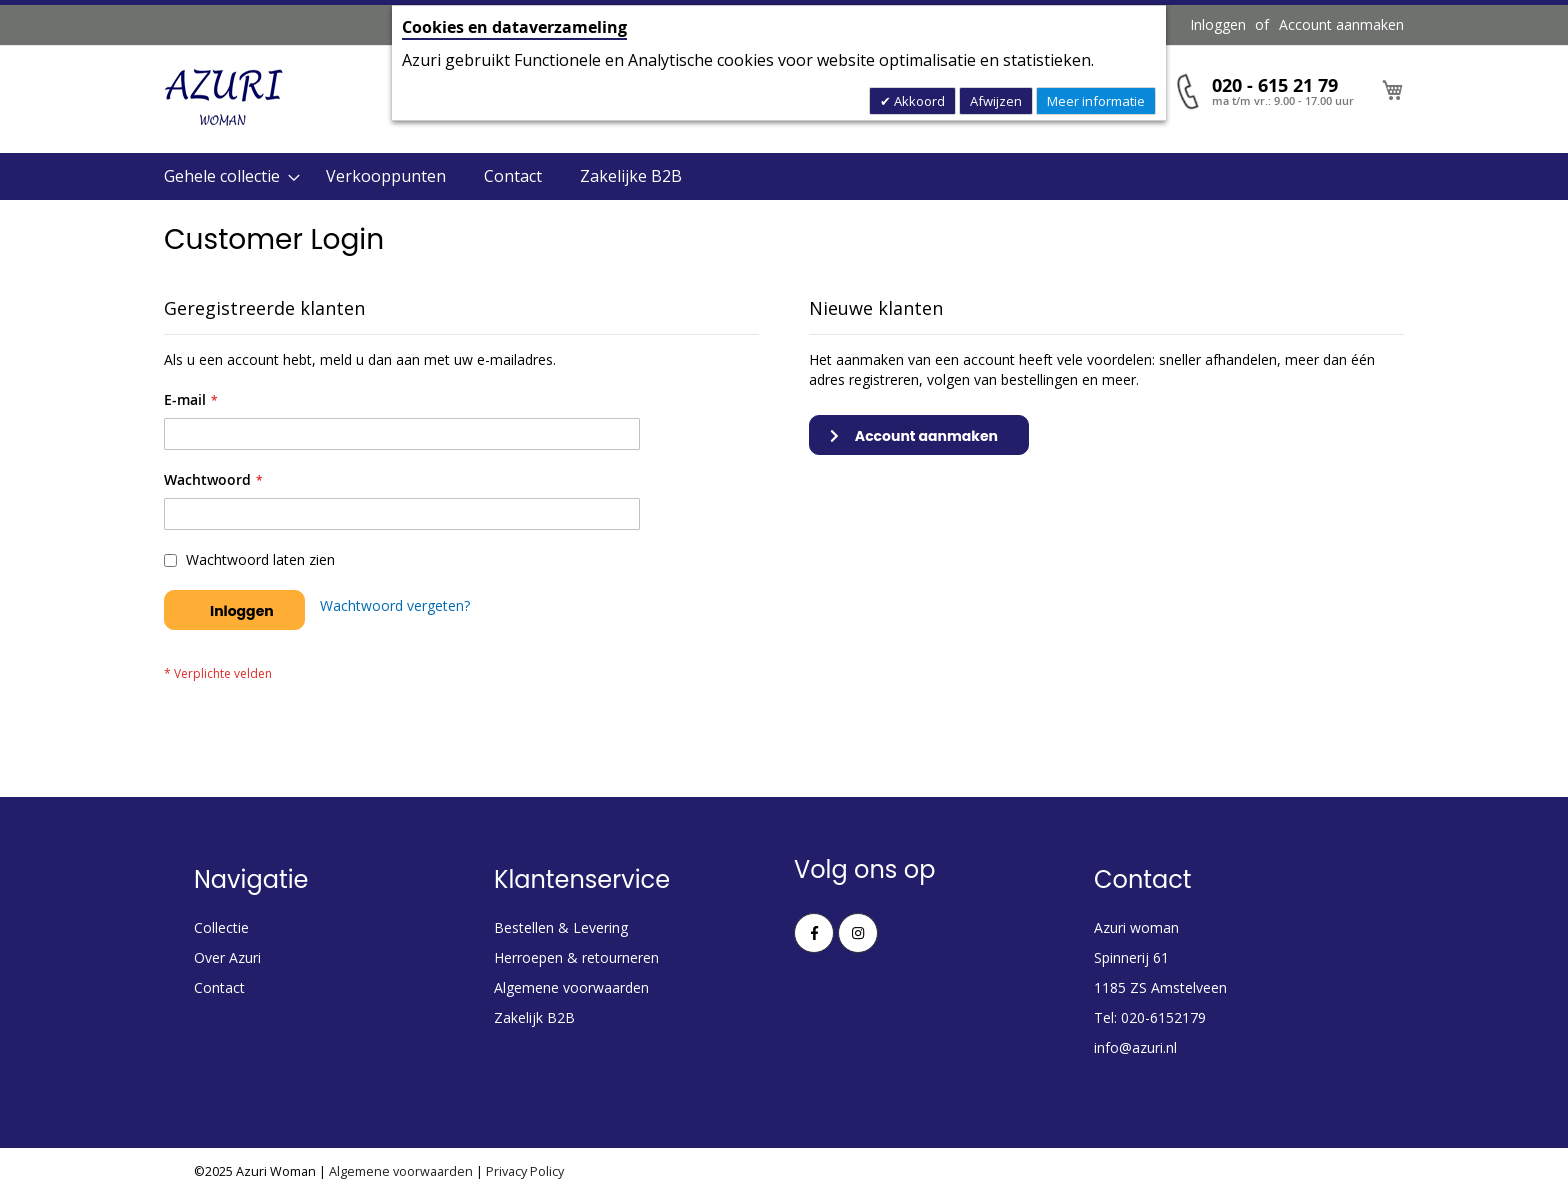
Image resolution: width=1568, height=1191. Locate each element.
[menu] (784, 176)
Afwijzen (996, 101)
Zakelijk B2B (534, 1017)
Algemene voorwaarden (571, 987)
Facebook (814, 933)
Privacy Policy (525, 1171)
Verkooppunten (386, 176)
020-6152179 (1163, 1017)
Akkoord (918, 101)
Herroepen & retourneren (576, 957)
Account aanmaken (1341, 24)
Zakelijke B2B (631, 176)
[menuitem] (226, 176)
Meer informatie (1096, 101)
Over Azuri (227, 957)
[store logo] (224, 98)
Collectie (221, 927)
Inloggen (1218, 24)
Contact (513, 176)
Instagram (858, 933)
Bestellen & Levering (561, 927)
